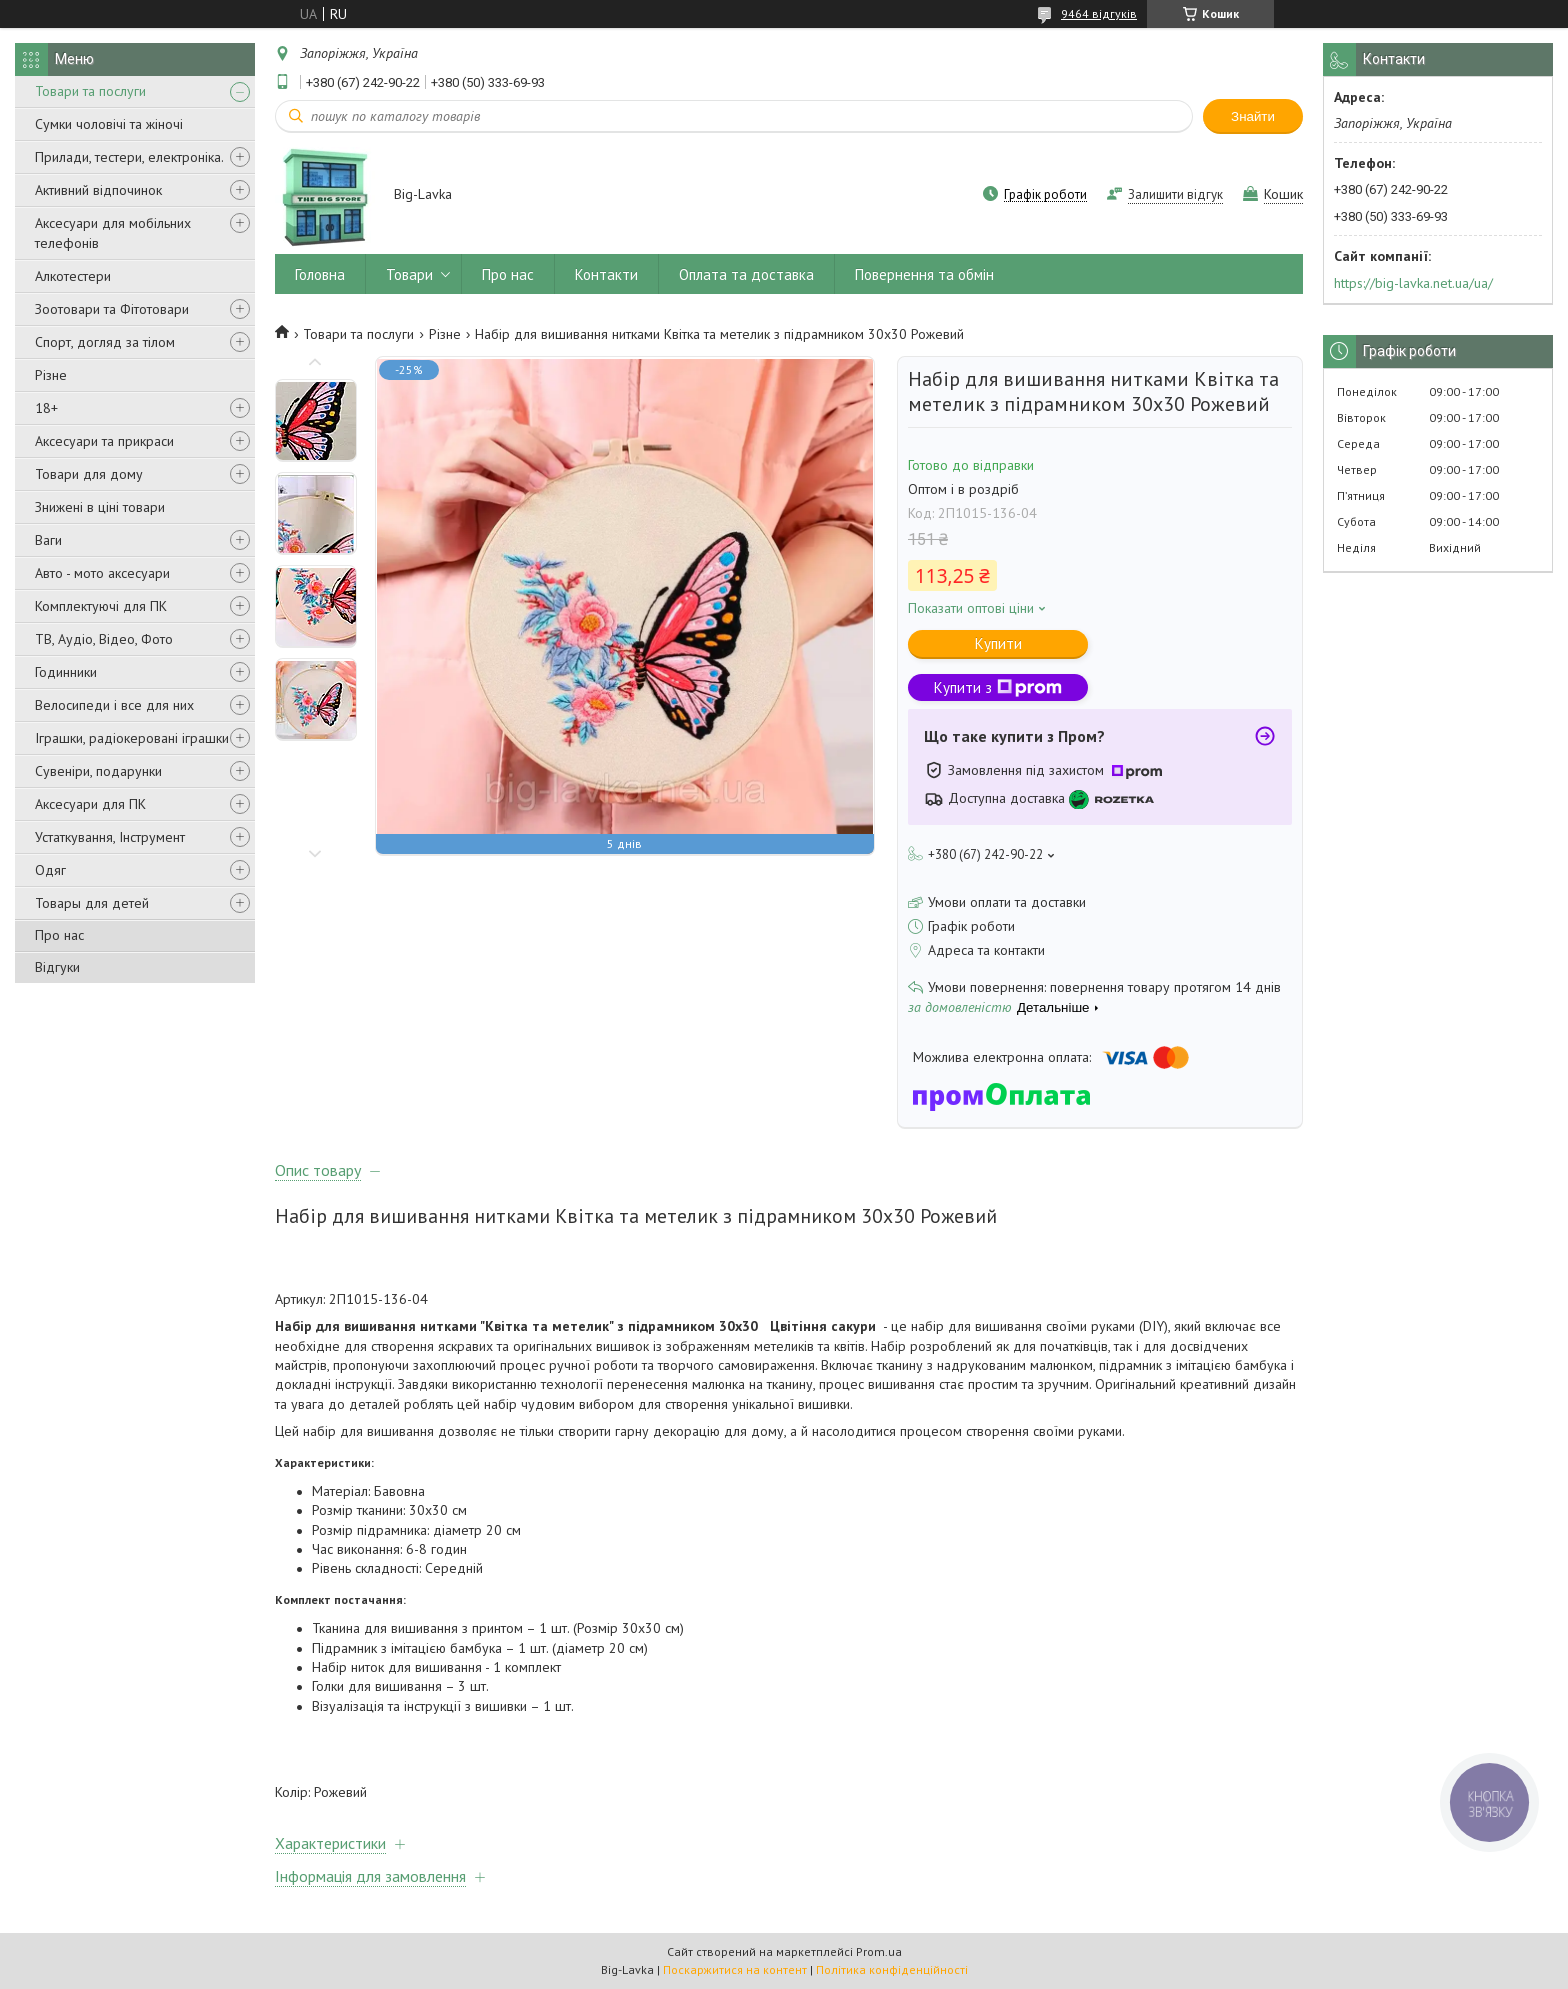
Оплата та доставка (746, 274)
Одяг (50, 870)
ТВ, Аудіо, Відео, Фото (104, 639)
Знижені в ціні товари (100, 507)
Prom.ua (879, 1951)
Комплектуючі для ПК (101, 606)
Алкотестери (73, 276)
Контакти (606, 274)
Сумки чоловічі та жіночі (109, 124)
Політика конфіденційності (892, 1969)
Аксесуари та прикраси (104, 441)
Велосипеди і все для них (114, 705)
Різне (51, 375)
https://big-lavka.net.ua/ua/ (1413, 283)
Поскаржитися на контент (735, 1969)
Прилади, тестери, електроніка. (129, 157)
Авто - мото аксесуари (102, 573)
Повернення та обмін (924, 274)
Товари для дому (89, 474)
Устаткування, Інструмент (110, 837)
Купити (998, 643)
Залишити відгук (1175, 194)
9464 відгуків (1099, 13)
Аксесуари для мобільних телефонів (113, 233)
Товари (409, 274)
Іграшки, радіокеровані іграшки (132, 738)
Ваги (48, 540)
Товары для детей (92, 903)
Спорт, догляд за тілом (105, 342)
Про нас (59, 935)
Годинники (66, 672)
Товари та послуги (90, 91)
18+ (46, 408)
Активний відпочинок (98, 190)
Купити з (998, 687)
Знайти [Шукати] (1253, 116)
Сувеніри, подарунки (98, 771)
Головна (320, 274)
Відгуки (57, 967)
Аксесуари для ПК (90, 804)
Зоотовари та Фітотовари (112, 309)
